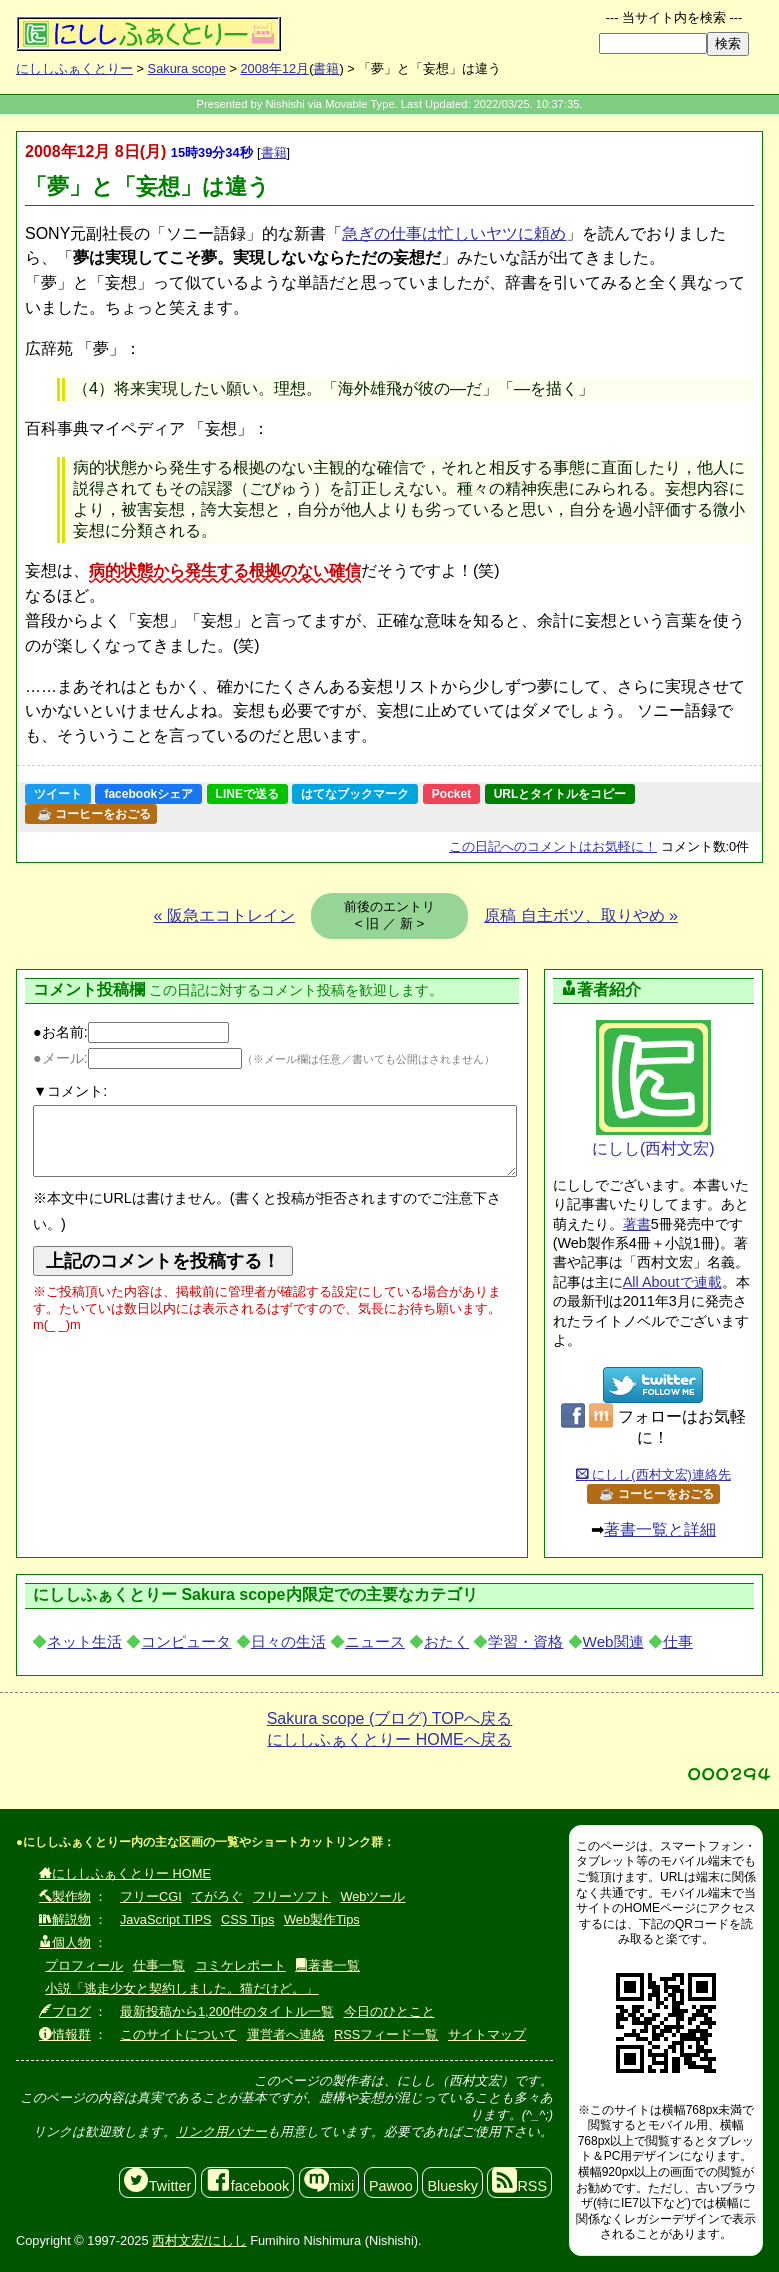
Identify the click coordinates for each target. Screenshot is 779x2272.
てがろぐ (217, 1896)
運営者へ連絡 (286, 2034)
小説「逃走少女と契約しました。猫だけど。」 (181, 1988)
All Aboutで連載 (672, 1282)
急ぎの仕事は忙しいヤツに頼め (454, 233)
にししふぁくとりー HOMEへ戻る (389, 1739)
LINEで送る (247, 794)
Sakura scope (187, 68)
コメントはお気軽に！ (553, 846)
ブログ (65, 2011)
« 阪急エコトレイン (224, 915)
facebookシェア (148, 794)
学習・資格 (525, 1641)
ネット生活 (84, 1641)
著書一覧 (327, 1965)
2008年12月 (274, 68)
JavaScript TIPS (166, 1919)
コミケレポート (240, 1965)
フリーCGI (151, 1896)
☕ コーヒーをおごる (94, 814)
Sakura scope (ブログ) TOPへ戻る (390, 1718)
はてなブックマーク (355, 794)
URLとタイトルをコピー (560, 794)
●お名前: (131, 1032)
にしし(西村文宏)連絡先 (653, 1474)
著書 (637, 1224)
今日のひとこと (389, 2011)
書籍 (326, 68)
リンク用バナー (221, 2131)
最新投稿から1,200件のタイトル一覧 (227, 2011)
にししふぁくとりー (74, 68)
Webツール (372, 1896)
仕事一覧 (159, 1965)
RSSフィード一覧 (386, 2034)
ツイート (58, 794)
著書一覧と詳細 (660, 1529)
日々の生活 (288, 1641)
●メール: (137, 1058)
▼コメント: (70, 1091)
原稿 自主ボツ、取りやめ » (581, 915)
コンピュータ (186, 1641)
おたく (446, 1641)
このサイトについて (178, 2034)
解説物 (65, 1919)
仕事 (678, 1641)
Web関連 (613, 1641)
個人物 (65, 1942)
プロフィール (84, 1965)
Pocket (451, 794)
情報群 (65, 2034)
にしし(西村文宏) (653, 1088)
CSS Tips (247, 1919)
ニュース (375, 1641)
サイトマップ (487, 2034)
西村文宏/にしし (199, 2240)
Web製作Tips (322, 1919)
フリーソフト (292, 1896)
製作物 (65, 1896)
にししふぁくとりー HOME (125, 1873)
